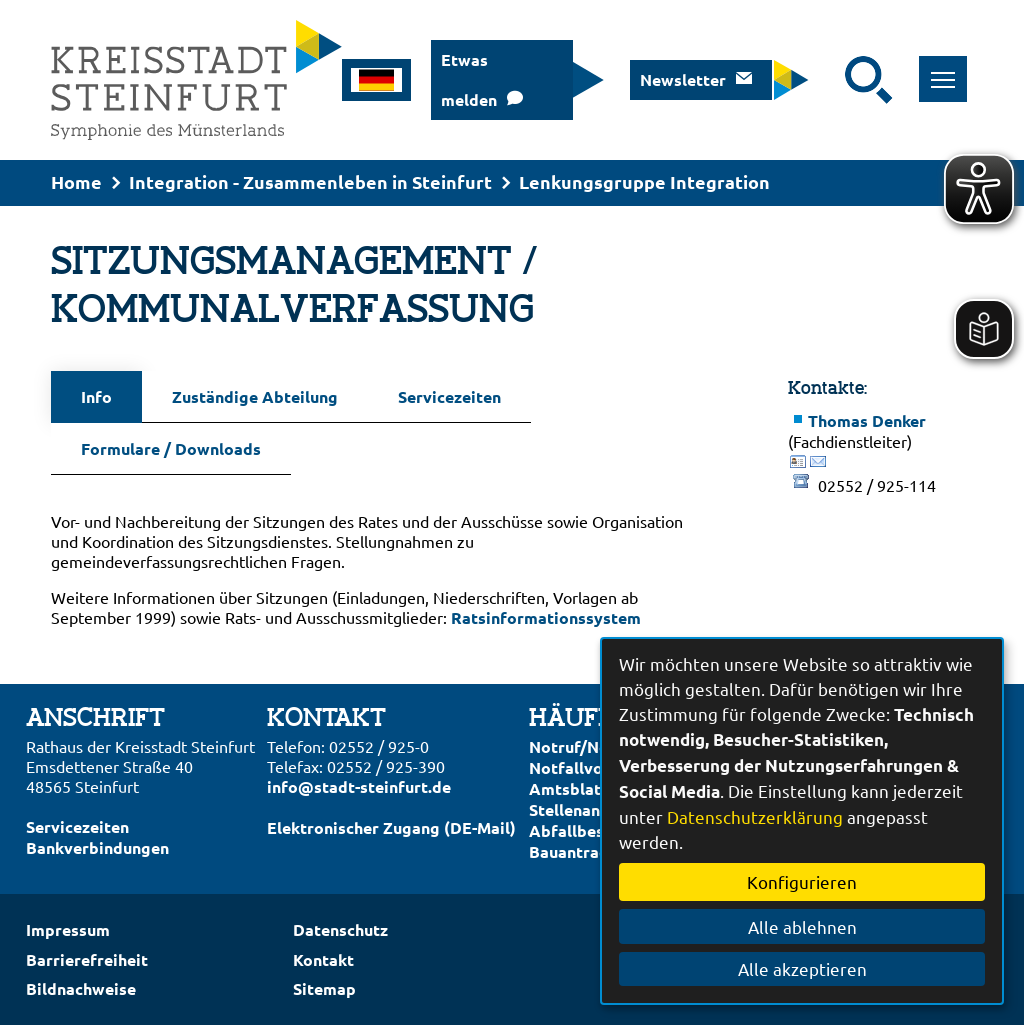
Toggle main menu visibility (949, 68)
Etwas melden (469, 79)
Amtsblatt (568, 788)
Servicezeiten (449, 396)
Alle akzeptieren (802, 968)
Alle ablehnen (802, 926)
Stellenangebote (592, 809)
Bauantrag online (594, 851)
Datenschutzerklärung (755, 816)
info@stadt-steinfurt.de (359, 786)
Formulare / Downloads (171, 448)
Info (96, 396)
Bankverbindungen (97, 847)
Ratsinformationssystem (546, 617)
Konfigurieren (802, 881)
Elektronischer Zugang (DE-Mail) (391, 827)
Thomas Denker (867, 420)
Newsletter (683, 79)
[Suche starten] (869, 80)
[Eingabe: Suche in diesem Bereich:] (832, 80)
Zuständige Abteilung (255, 396)
